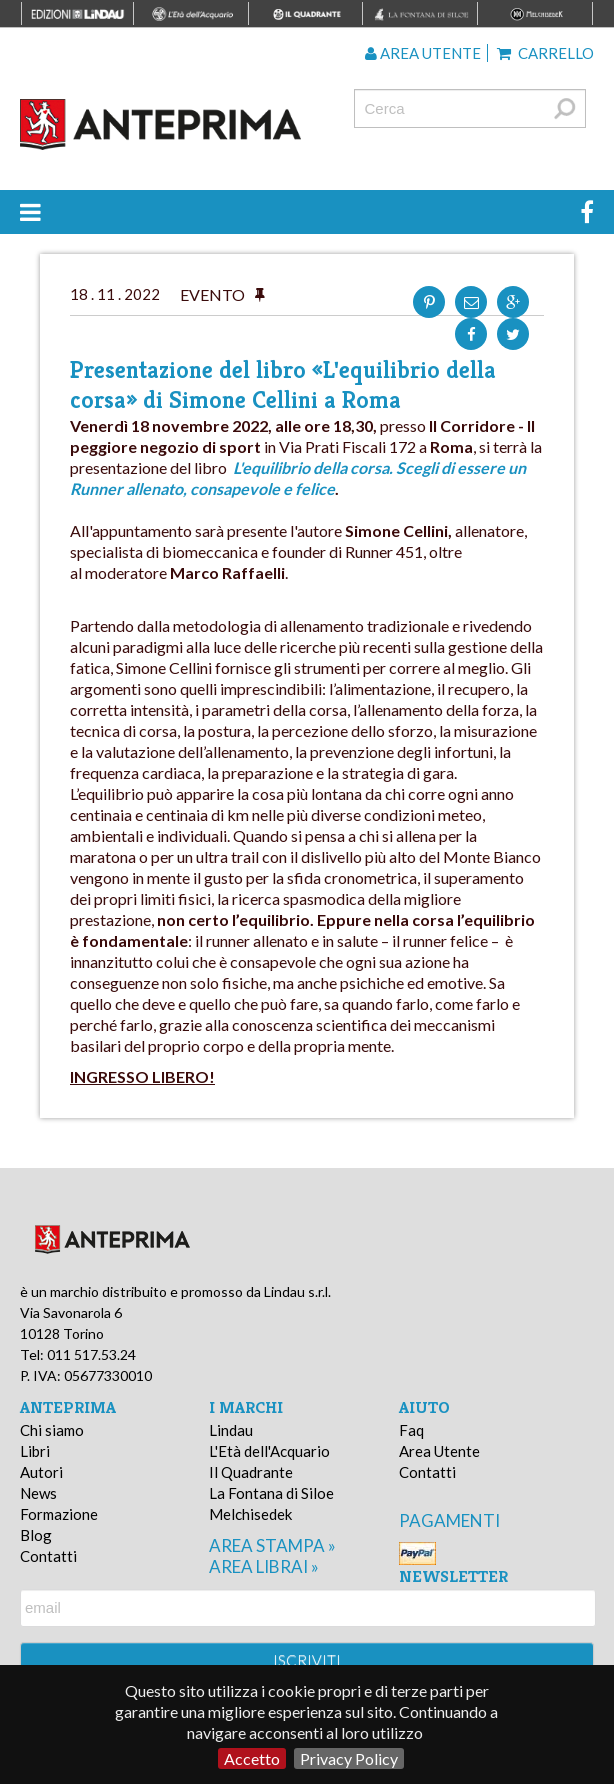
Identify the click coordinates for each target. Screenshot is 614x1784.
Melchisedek (250, 1514)
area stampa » (272, 1545)
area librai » (264, 1566)
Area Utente (439, 1451)
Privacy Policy (349, 1758)
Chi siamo (52, 1430)
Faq (411, 1430)
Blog (36, 1535)
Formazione (59, 1514)
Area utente (423, 53)
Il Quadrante (251, 1472)
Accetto (252, 1758)
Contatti (48, 1556)
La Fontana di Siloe (271, 1493)
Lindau (231, 1430)
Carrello (545, 53)
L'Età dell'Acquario (269, 1451)
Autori (41, 1472)
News (38, 1493)
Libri (35, 1451)
